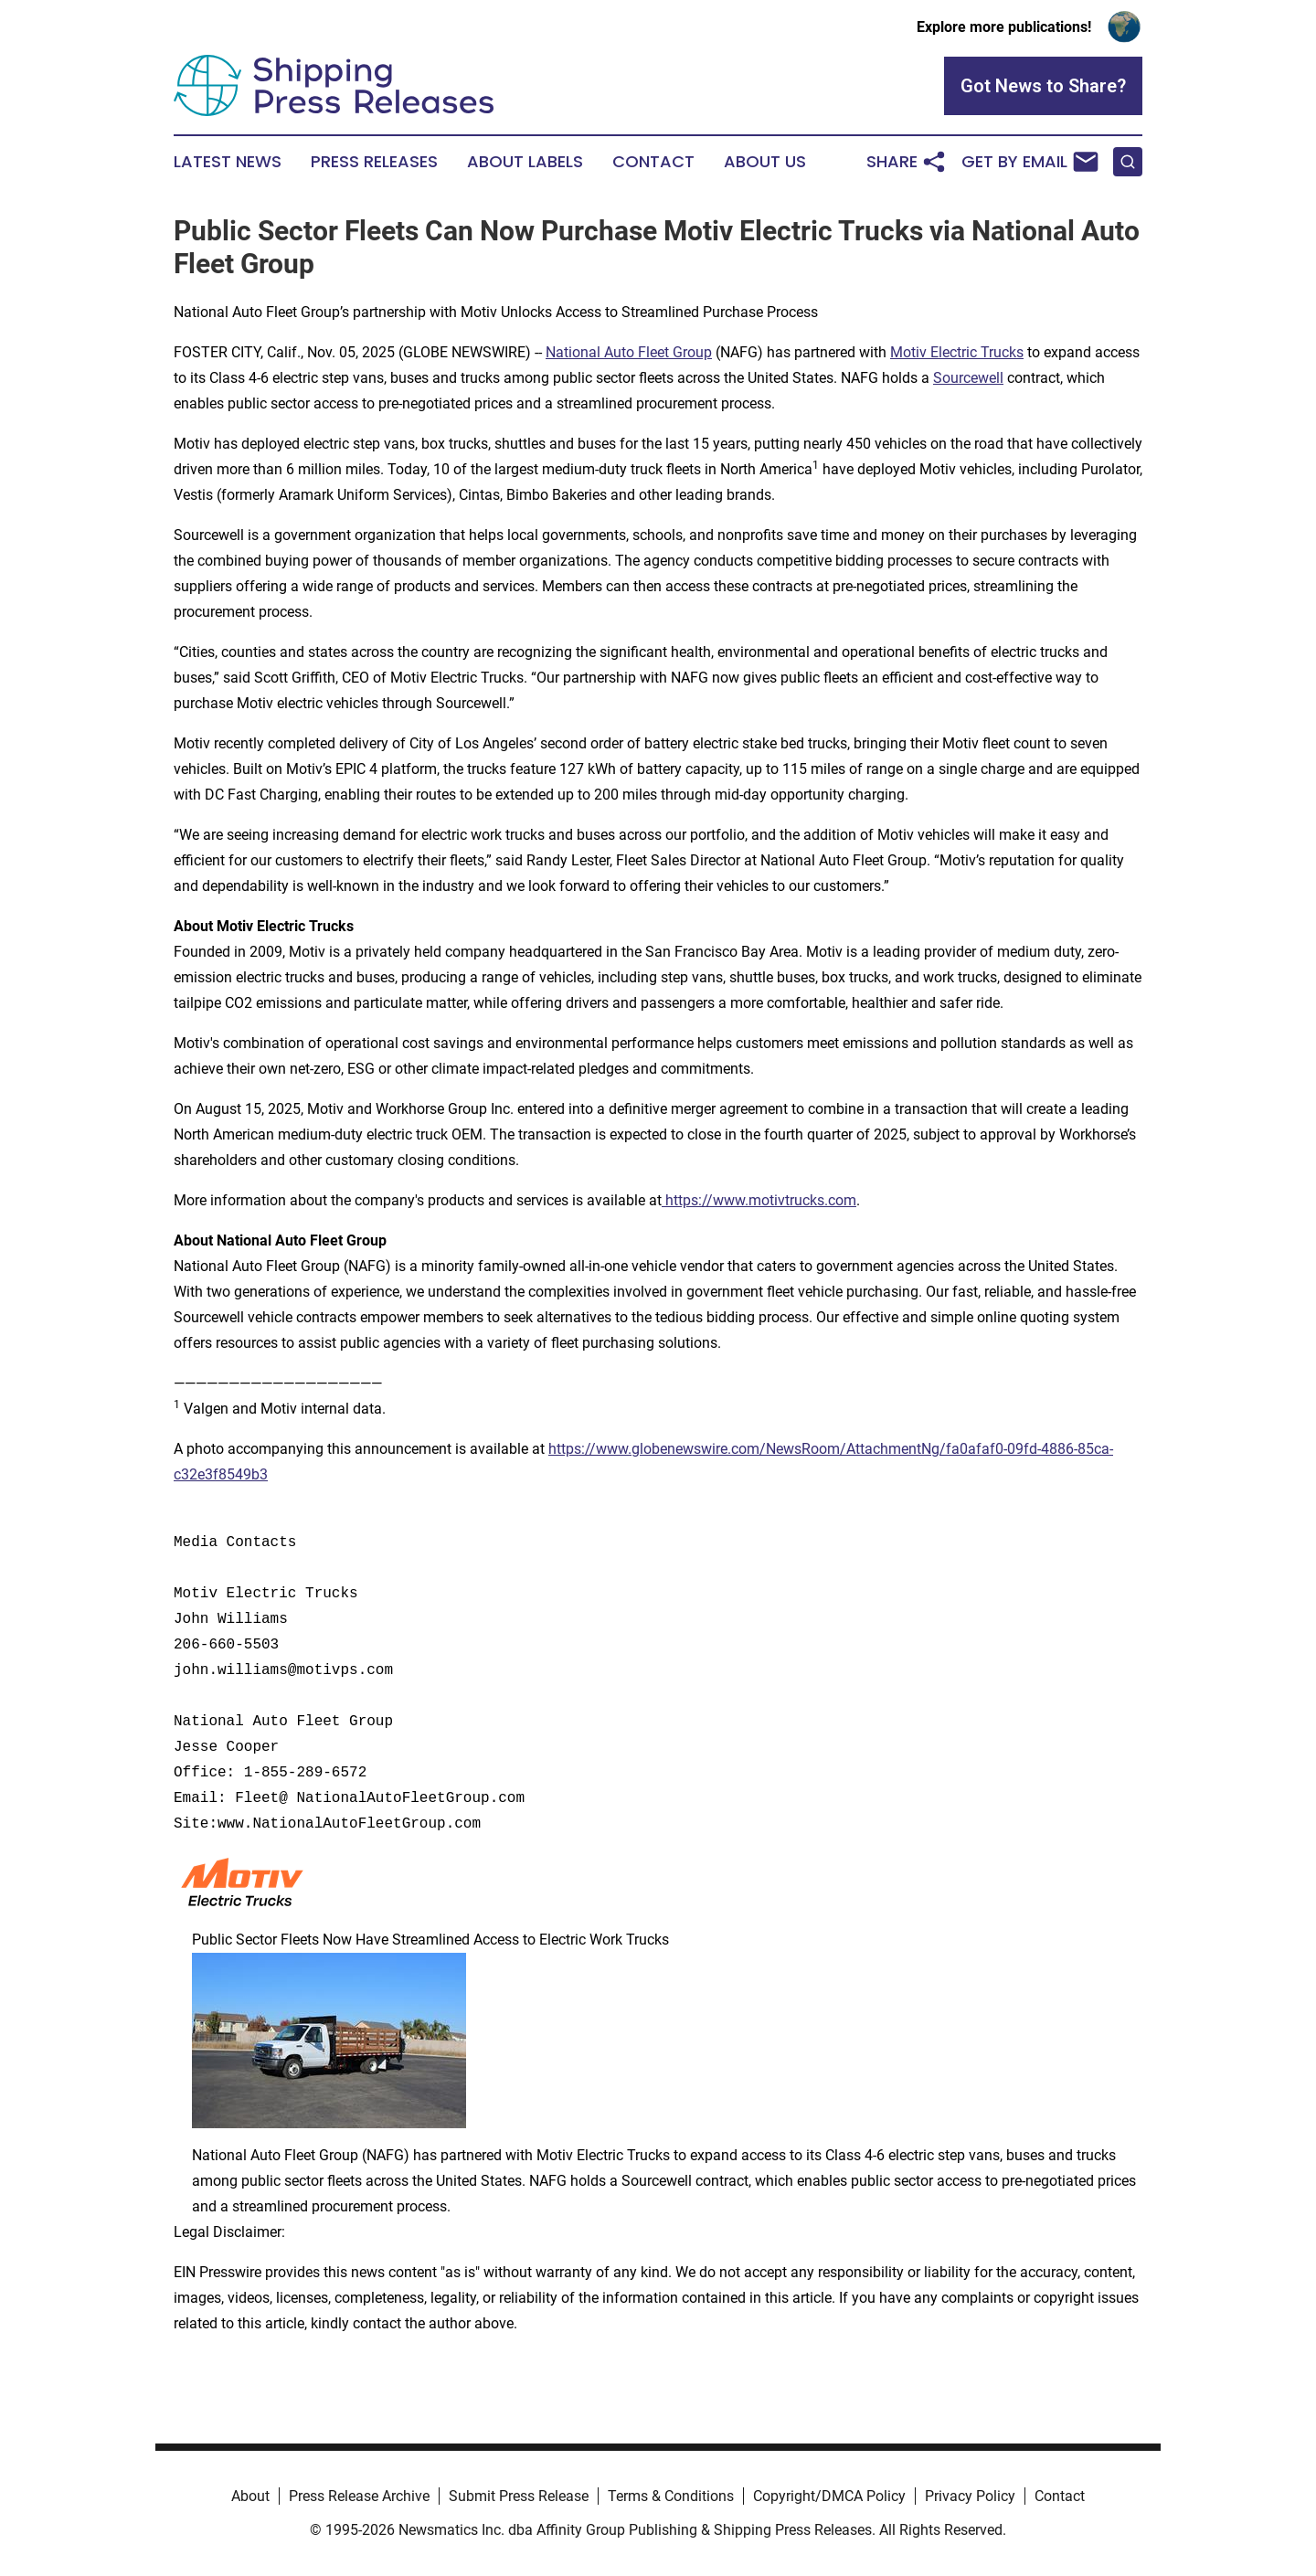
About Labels (525, 162)
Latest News (227, 162)
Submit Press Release (519, 2496)
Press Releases (374, 162)
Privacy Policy (970, 2496)
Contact (653, 162)
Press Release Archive (359, 2496)
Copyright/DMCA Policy (829, 2496)
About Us (765, 162)
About (250, 2496)
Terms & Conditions (671, 2496)
